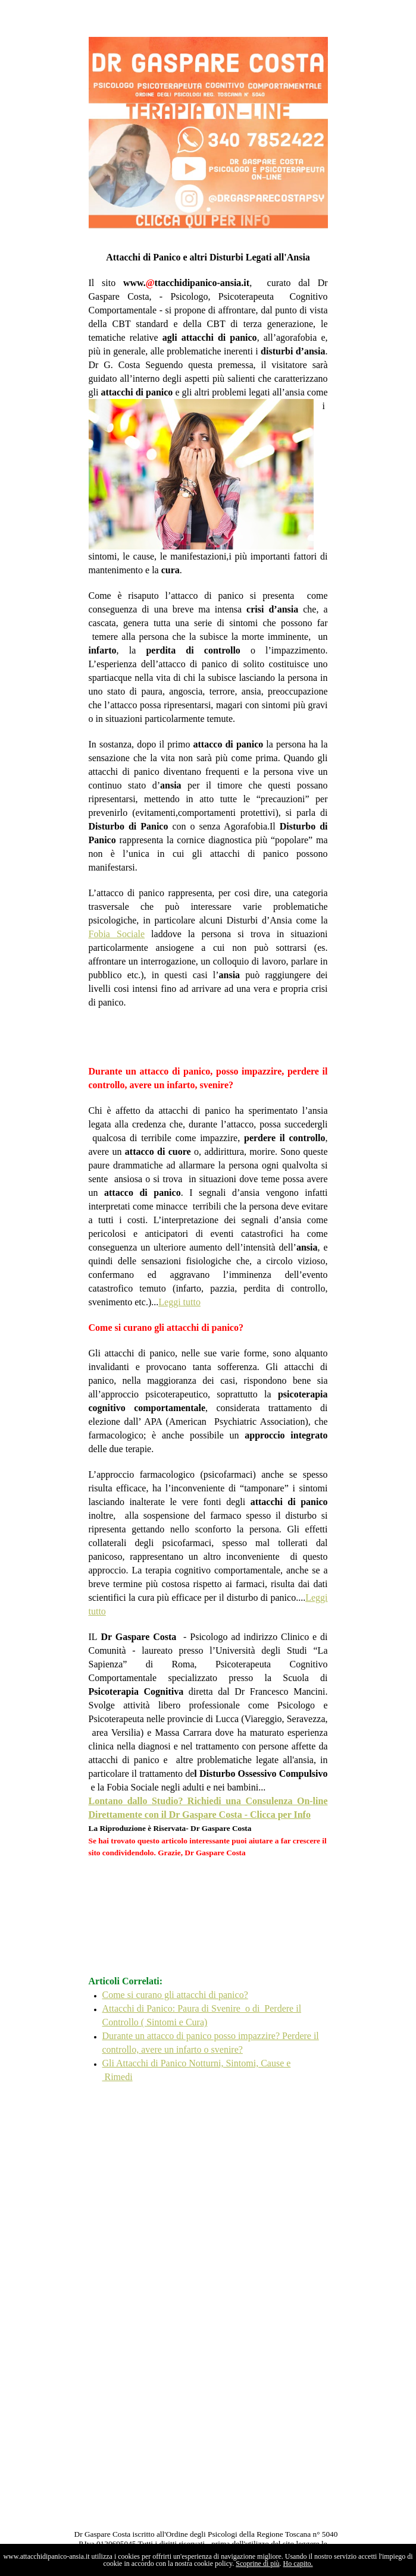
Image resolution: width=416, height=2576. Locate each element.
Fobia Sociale (117, 934)
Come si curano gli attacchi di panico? (175, 1995)
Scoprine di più (257, 2563)
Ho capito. (298, 2563)
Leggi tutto (179, 1302)
